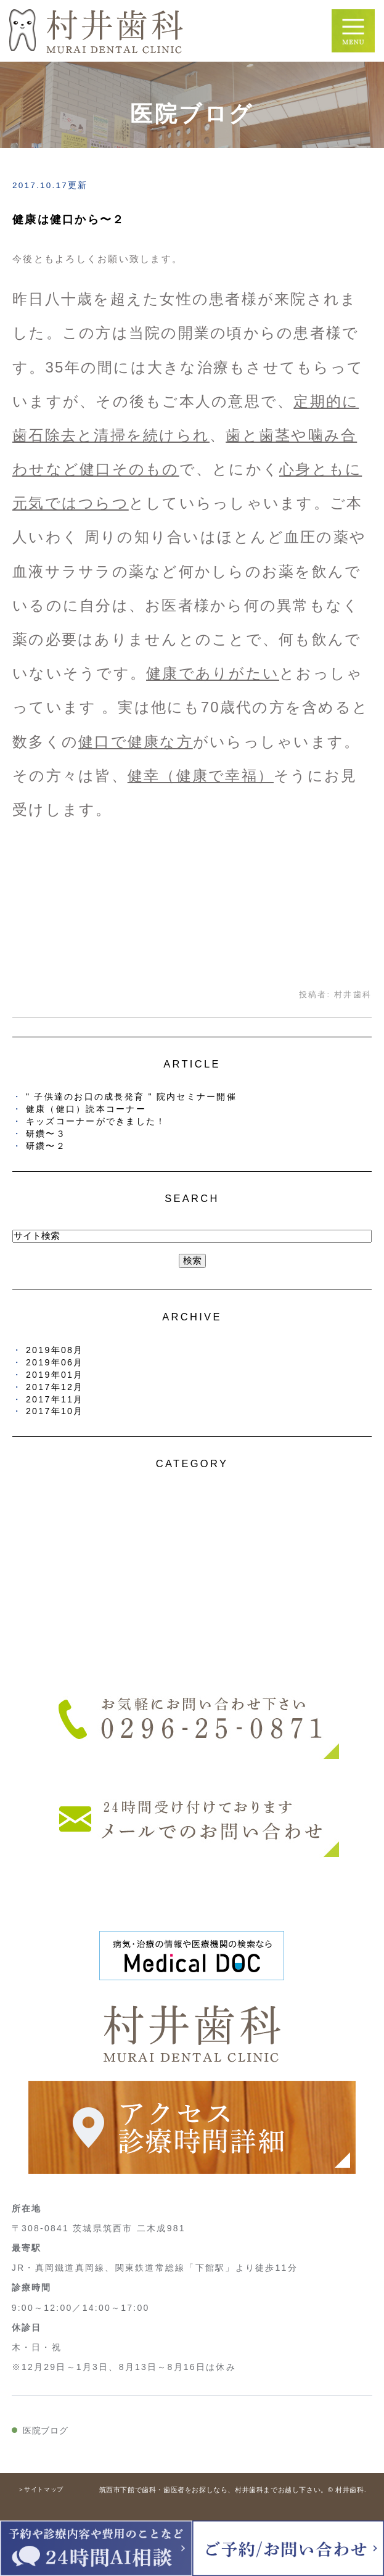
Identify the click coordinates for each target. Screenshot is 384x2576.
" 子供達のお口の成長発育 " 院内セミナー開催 (131, 1096)
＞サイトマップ (40, 2489)
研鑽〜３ (46, 1133)
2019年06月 (55, 1362)
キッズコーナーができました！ (96, 1121)
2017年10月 (55, 1411)
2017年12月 (55, 1387)
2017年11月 (55, 1399)
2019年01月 (55, 1375)
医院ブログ (45, 2430)
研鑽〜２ (46, 1146)
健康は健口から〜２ (68, 219)
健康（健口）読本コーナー (86, 1109)
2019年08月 (55, 1350)
